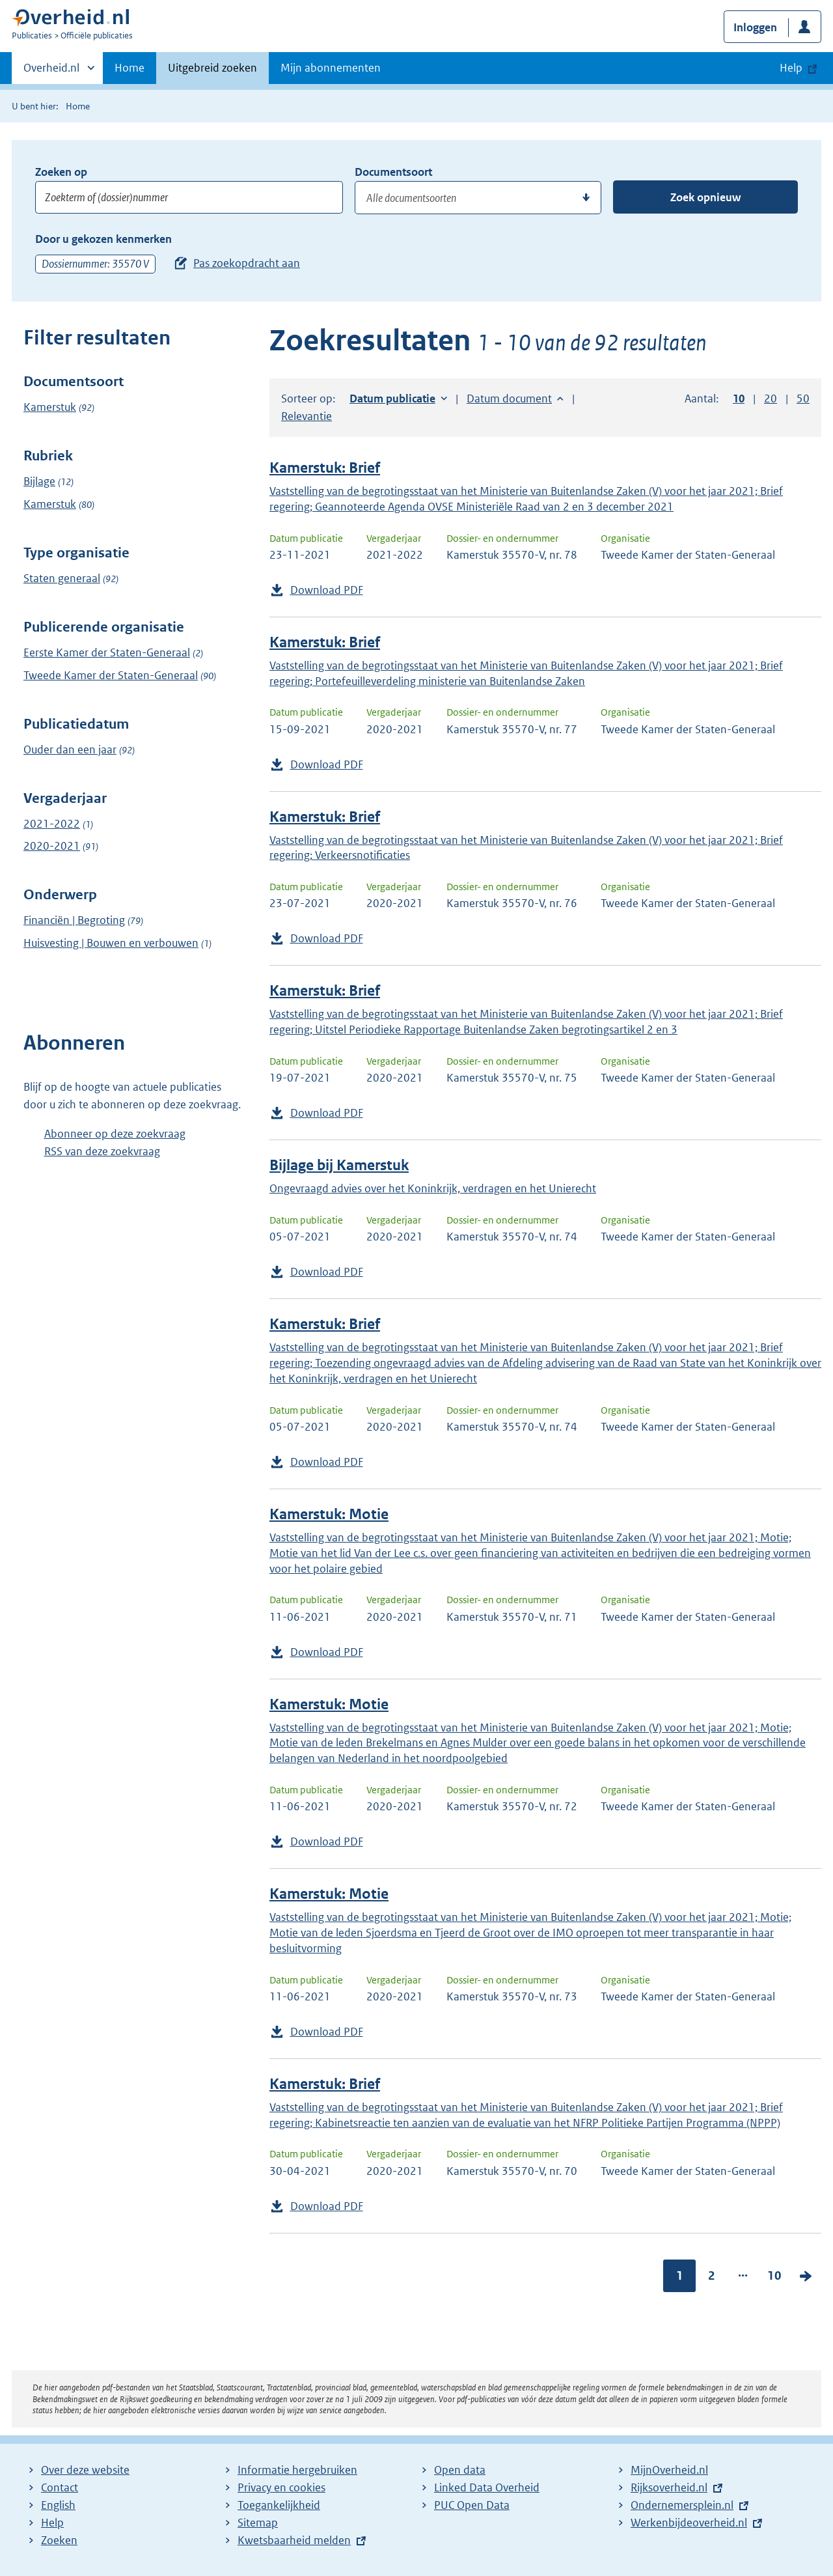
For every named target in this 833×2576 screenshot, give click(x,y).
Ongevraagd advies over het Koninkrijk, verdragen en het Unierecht (432, 1188)
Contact (59, 2487)
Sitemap (258, 2522)
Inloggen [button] (755, 27)
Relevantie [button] (306, 416)
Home (129, 68)
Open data (459, 2470)
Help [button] (791, 68)
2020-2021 (51, 846)
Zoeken (59, 2540)
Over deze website (85, 2470)
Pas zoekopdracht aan (246, 263)
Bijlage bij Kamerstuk (339, 1165)
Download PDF (326, 590)
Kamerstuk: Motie (329, 1514)
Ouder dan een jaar (69, 749)
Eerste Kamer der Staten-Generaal (106, 652)
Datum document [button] (509, 398)
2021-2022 (51, 824)
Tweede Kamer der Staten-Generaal (110, 675)
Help (52, 2522)
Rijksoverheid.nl (669, 2487)
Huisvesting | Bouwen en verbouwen (110, 943)
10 (774, 2275)
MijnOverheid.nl (669, 2470)
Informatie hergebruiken (297, 2470)
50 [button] (803, 398)
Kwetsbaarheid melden (294, 2540)
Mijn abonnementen (330, 68)
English (58, 2505)
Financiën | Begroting (74, 920)
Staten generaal (61, 578)
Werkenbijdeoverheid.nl (689, 2522)
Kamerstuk (49, 407)
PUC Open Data (472, 2505)
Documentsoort (393, 172)
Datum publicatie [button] (392, 398)
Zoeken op (61, 172)
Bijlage (39, 481)
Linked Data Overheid (486, 2487)
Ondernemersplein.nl (682, 2505)
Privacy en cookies (281, 2487)
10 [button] (738, 398)
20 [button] (770, 398)
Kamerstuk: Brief (324, 468)
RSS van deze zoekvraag (102, 1151)
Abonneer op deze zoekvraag (114, 1134)
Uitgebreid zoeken (212, 68)
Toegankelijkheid (279, 2505)
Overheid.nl (51, 71)
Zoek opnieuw (705, 197)
